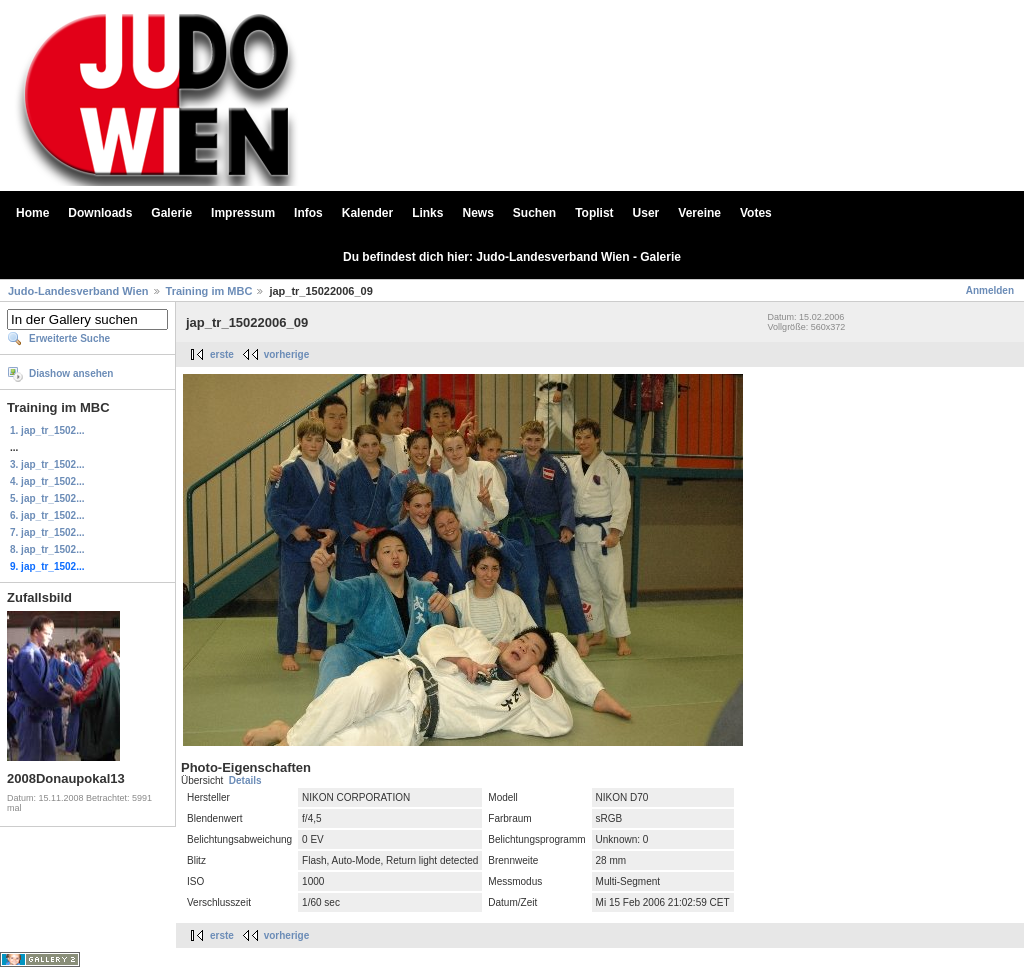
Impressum (243, 213)
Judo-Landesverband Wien (78, 291)
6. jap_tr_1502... (47, 515)
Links (427, 213)
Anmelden (990, 290)
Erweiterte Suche (69, 338)
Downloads (100, 213)
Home (32, 213)
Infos (308, 213)
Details (245, 780)
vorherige (287, 354)
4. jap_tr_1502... (47, 481)
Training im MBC (209, 291)
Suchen (534, 213)
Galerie (171, 213)
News (477, 213)
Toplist (594, 213)
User (646, 213)
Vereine (699, 213)
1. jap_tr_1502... (47, 430)
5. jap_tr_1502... (47, 498)
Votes (756, 213)
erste (222, 354)
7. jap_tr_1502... (47, 532)
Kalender (367, 213)
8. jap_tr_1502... (47, 549)
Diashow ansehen (71, 373)
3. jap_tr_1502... (47, 464)
